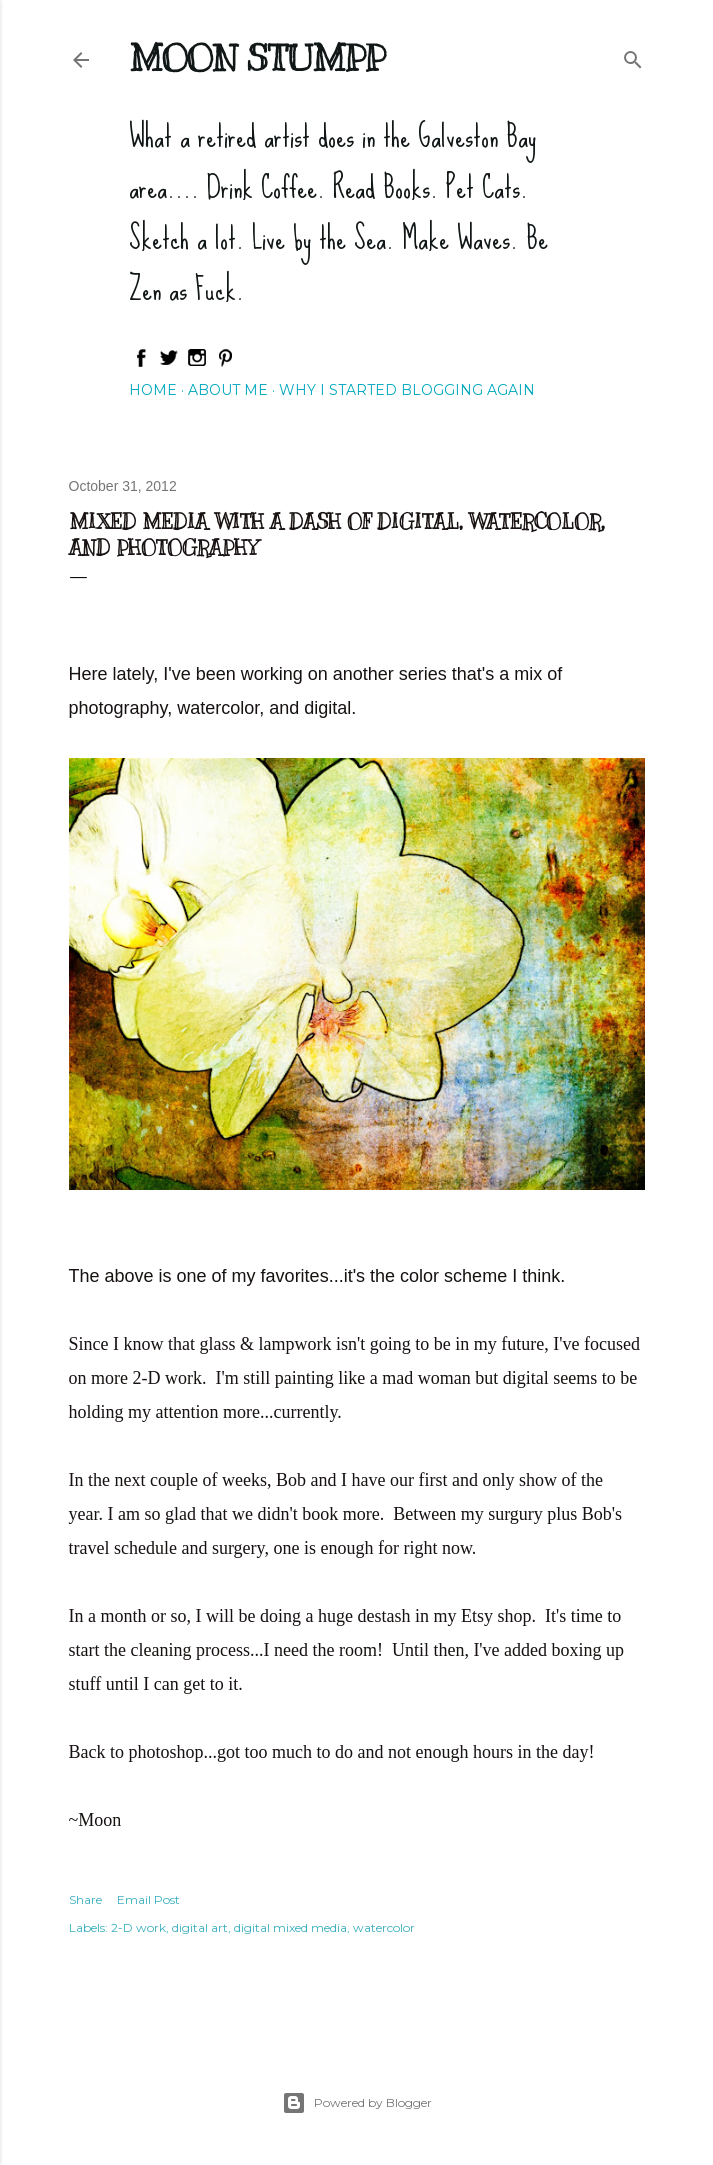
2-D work (138, 1927)
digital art (200, 1927)
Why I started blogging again (407, 390)
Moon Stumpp (257, 58)
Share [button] (85, 1899)
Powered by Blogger (357, 2103)
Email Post (148, 1899)
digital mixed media (290, 1927)
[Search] (633, 55)
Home (153, 390)
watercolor (384, 1927)
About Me (228, 390)
